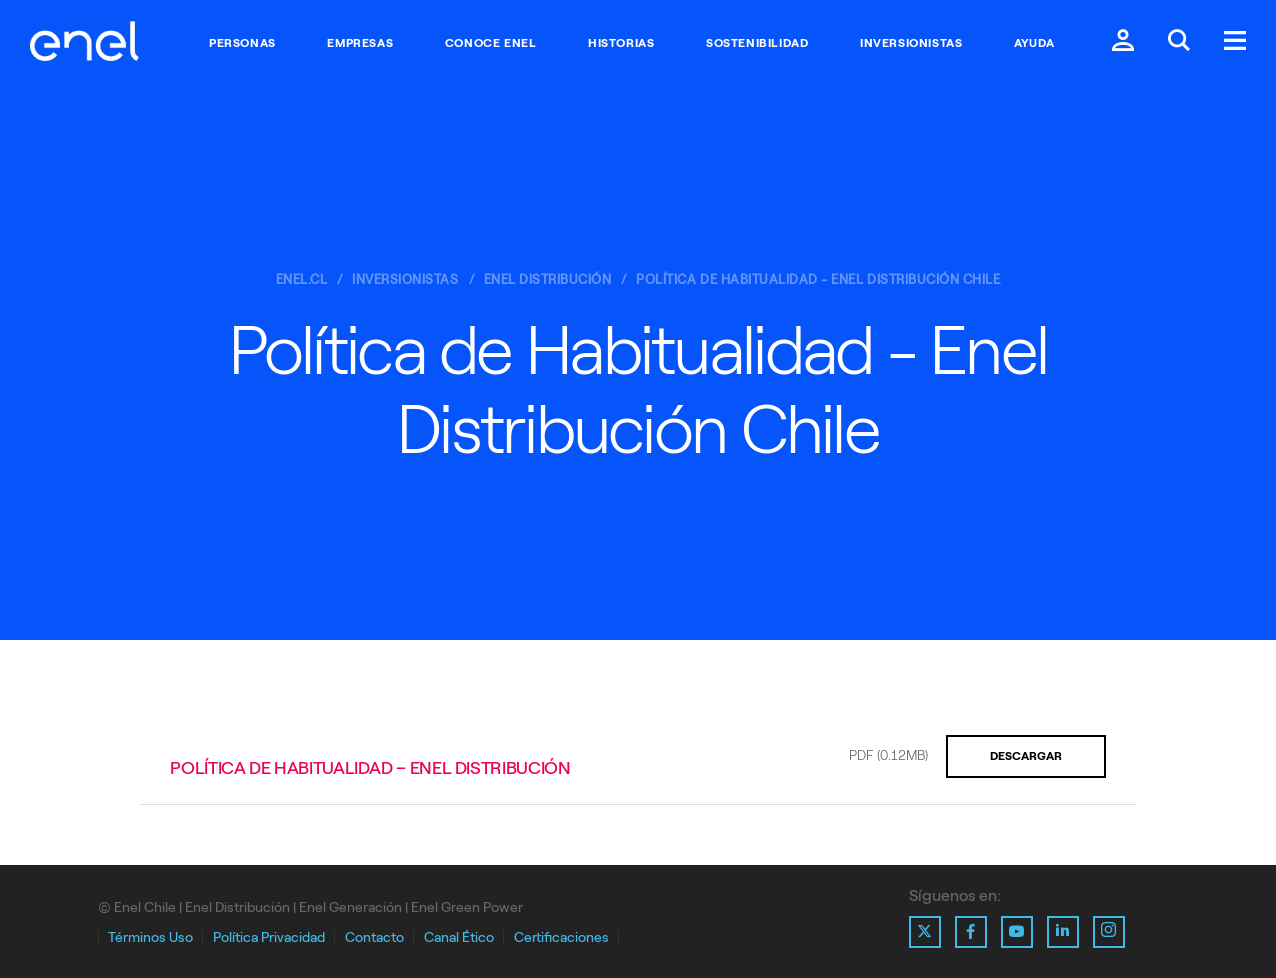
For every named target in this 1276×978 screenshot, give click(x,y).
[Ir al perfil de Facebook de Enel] (971, 932)
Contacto (374, 937)
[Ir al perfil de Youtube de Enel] (1017, 932)
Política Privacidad (269, 937)
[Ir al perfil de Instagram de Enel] (1109, 932)
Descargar (1026, 756)
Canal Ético (459, 937)
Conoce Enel (491, 43)
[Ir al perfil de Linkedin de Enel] (1063, 932)
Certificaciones (561, 937)
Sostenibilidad (757, 43)
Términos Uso (150, 937)
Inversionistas (911, 43)
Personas (242, 43)
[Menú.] (1235, 42)
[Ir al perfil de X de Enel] (925, 932)
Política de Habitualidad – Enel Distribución (370, 768)
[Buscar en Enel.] (1179, 42)
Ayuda (1034, 43)
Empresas (360, 43)
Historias (621, 43)
